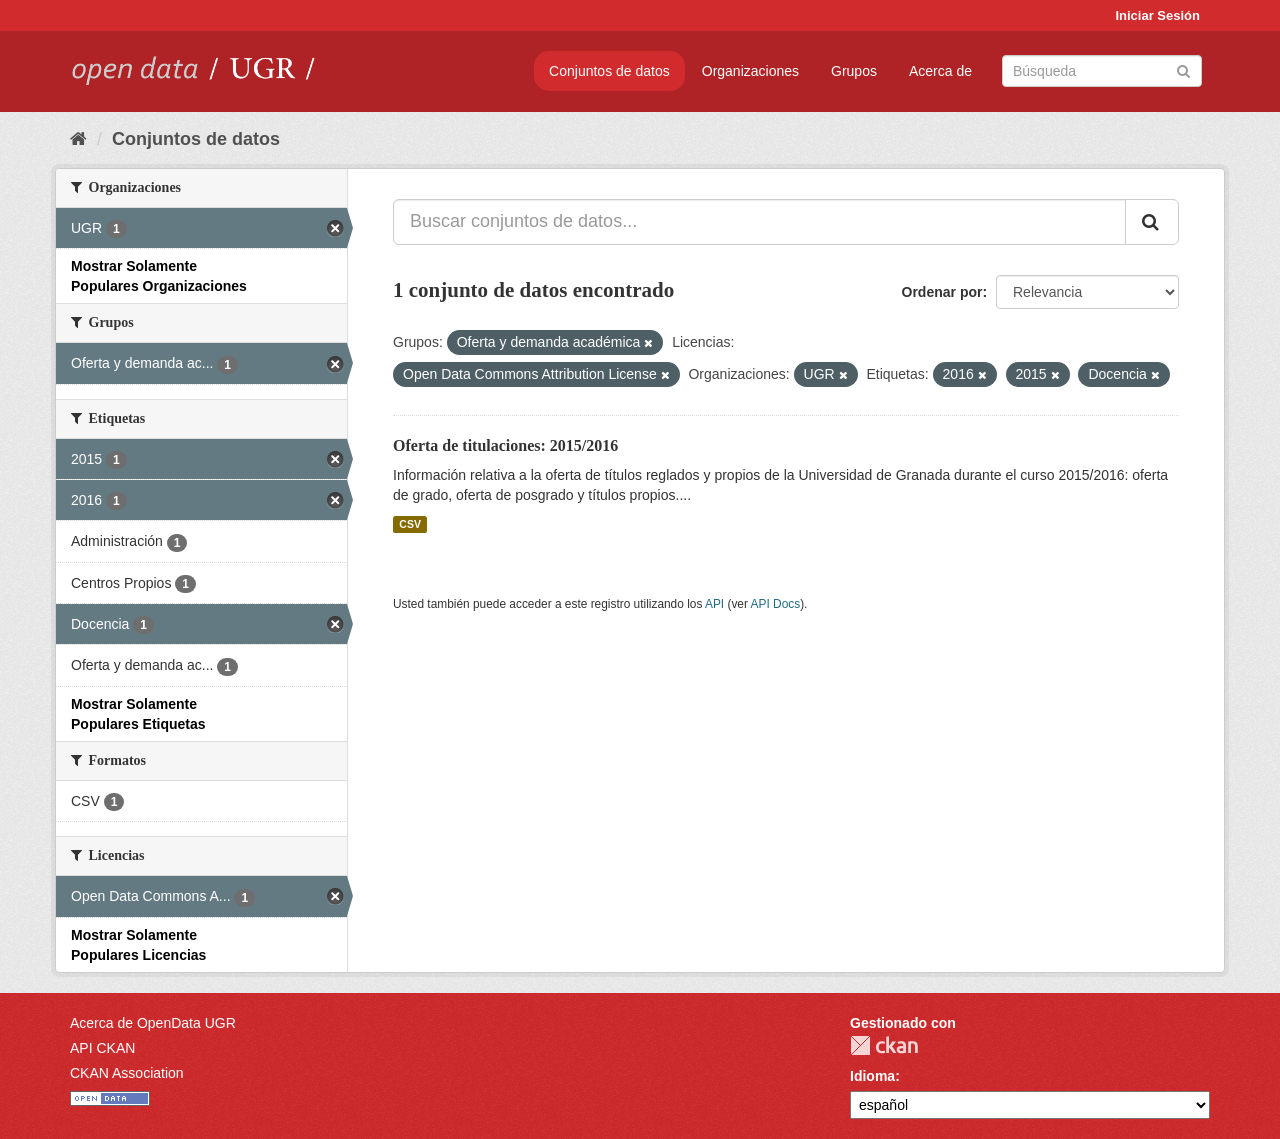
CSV (410, 524)
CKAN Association (127, 1073)
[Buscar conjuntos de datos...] (759, 222)
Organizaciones (750, 71)
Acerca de (940, 71)
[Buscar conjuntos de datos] (1102, 71)
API (714, 604)
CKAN (884, 1045)
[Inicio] (78, 139)
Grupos (854, 71)
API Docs (776, 604)
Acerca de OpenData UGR (153, 1023)
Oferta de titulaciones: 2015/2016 (505, 445)
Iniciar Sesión (1157, 15)
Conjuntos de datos (609, 71)
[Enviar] (1183, 69)
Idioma (872, 1076)
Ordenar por (942, 292)
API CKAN (102, 1048)
